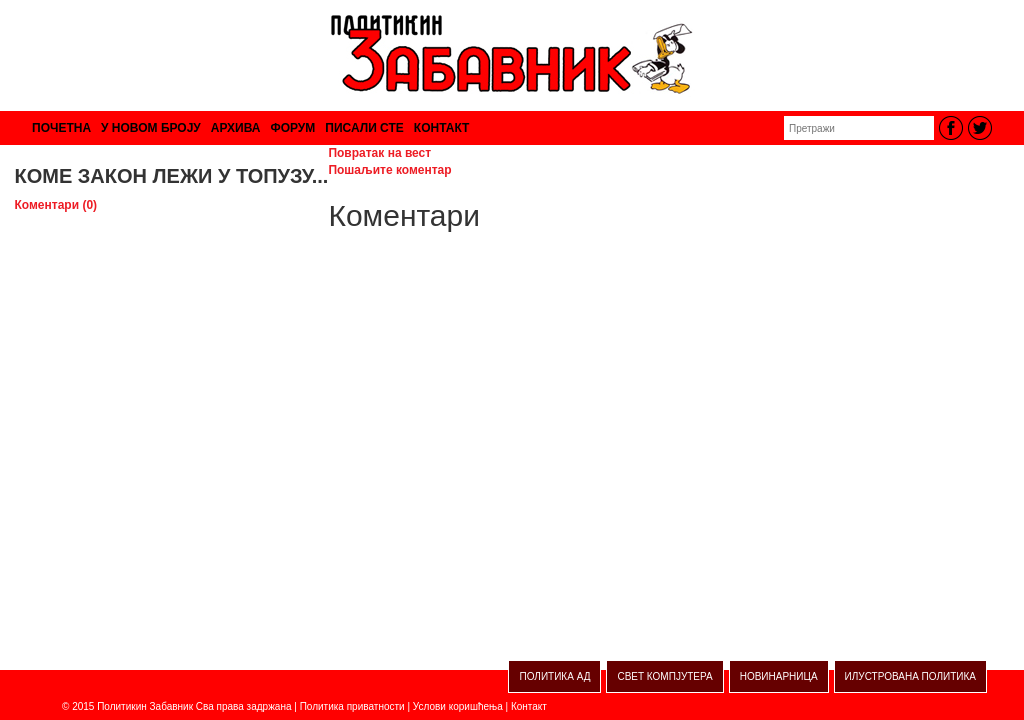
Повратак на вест (379, 153)
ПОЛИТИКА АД (554, 676)
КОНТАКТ (442, 128)
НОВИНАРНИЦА (779, 676)
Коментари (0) (56, 205)
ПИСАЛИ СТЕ (364, 128)
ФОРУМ (292, 128)
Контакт (529, 706)
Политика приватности (352, 706)
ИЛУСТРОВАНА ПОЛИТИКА (910, 676)
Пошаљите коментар (389, 170)
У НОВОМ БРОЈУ (151, 128)
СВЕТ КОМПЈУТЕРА (664, 676)
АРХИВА (236, 128)
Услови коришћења (458, 706)
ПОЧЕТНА (61, 128)
